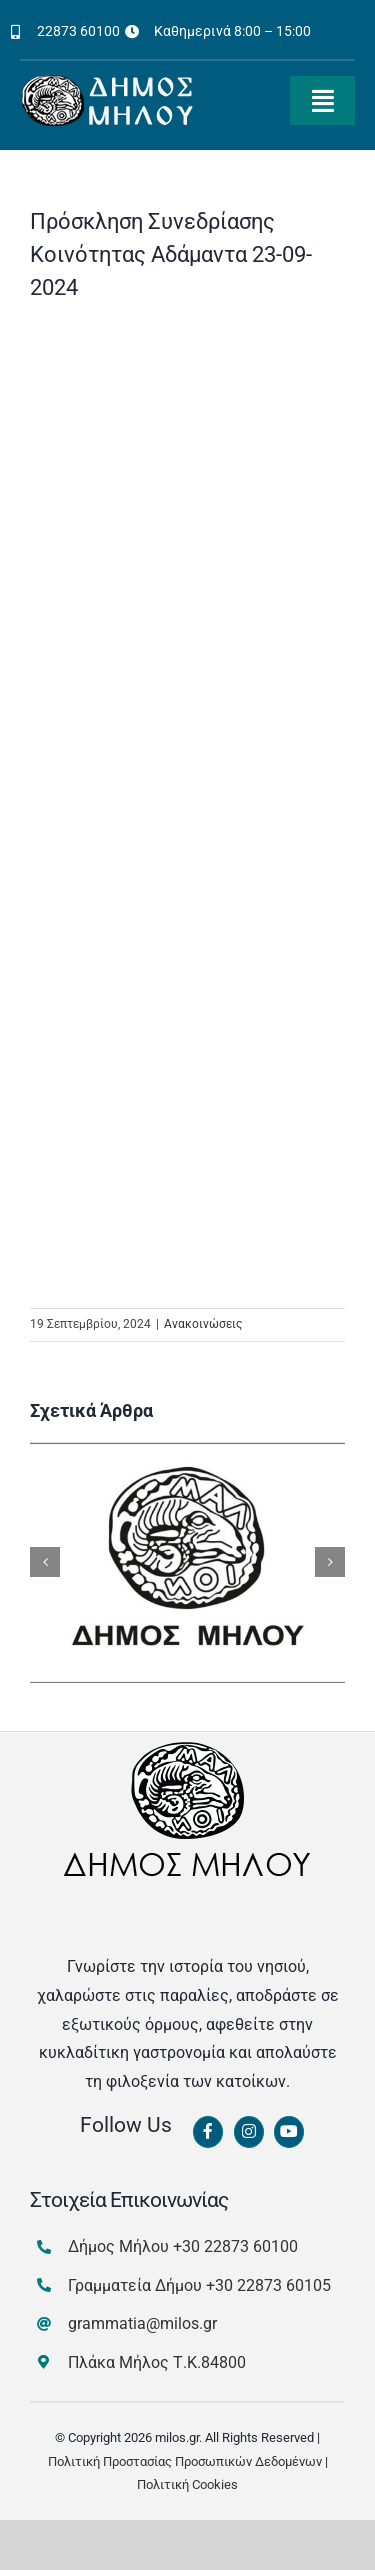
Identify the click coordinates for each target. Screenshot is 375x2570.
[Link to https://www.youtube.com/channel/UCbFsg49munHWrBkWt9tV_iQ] (289, 2132)
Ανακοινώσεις (203, 1324)
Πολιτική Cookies (187, 2484)
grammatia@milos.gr (142, 2323)
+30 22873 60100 (235, 2246)
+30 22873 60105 (268, 2285)
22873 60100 (78, 31)
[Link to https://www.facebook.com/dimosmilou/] (208, 2132)
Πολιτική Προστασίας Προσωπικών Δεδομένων (185, 2461)
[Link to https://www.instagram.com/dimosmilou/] (249, 2132)
